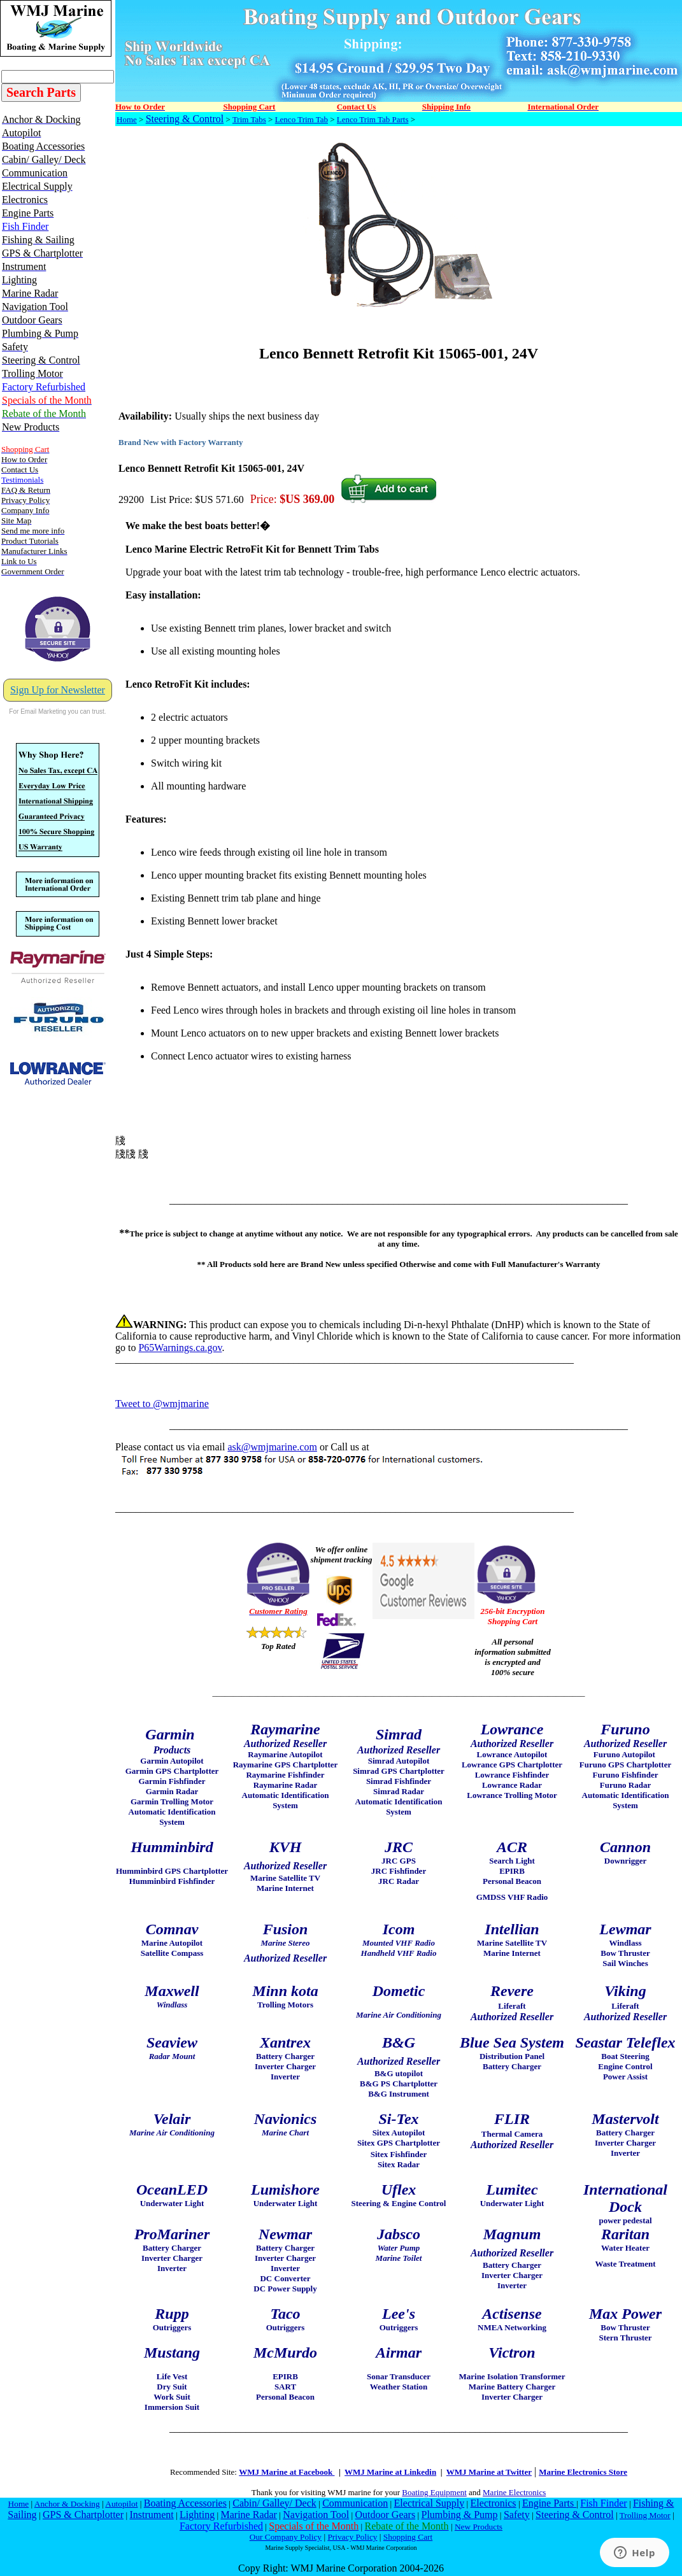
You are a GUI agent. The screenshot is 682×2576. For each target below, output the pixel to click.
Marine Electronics (514, 2492)
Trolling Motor (645, 2515)
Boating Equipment (434, 2492)
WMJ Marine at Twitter (489, 2472)
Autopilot (121, 2504)
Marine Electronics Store (583, 2472)
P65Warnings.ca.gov (180, 1347)
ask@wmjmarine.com (271, 1446)
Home (127, 119)
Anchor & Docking (67, 2504)
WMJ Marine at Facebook (286, 2472)
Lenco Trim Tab (301, 119)
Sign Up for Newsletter (57, 689)
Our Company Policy (286, 2537)
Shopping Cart (407, 2537)
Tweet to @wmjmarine (162, 1403)
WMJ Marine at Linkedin (390, 2472)
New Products (478, 2526)
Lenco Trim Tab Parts (373, 119)
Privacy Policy (352, 2537)
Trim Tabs (249, 119)
